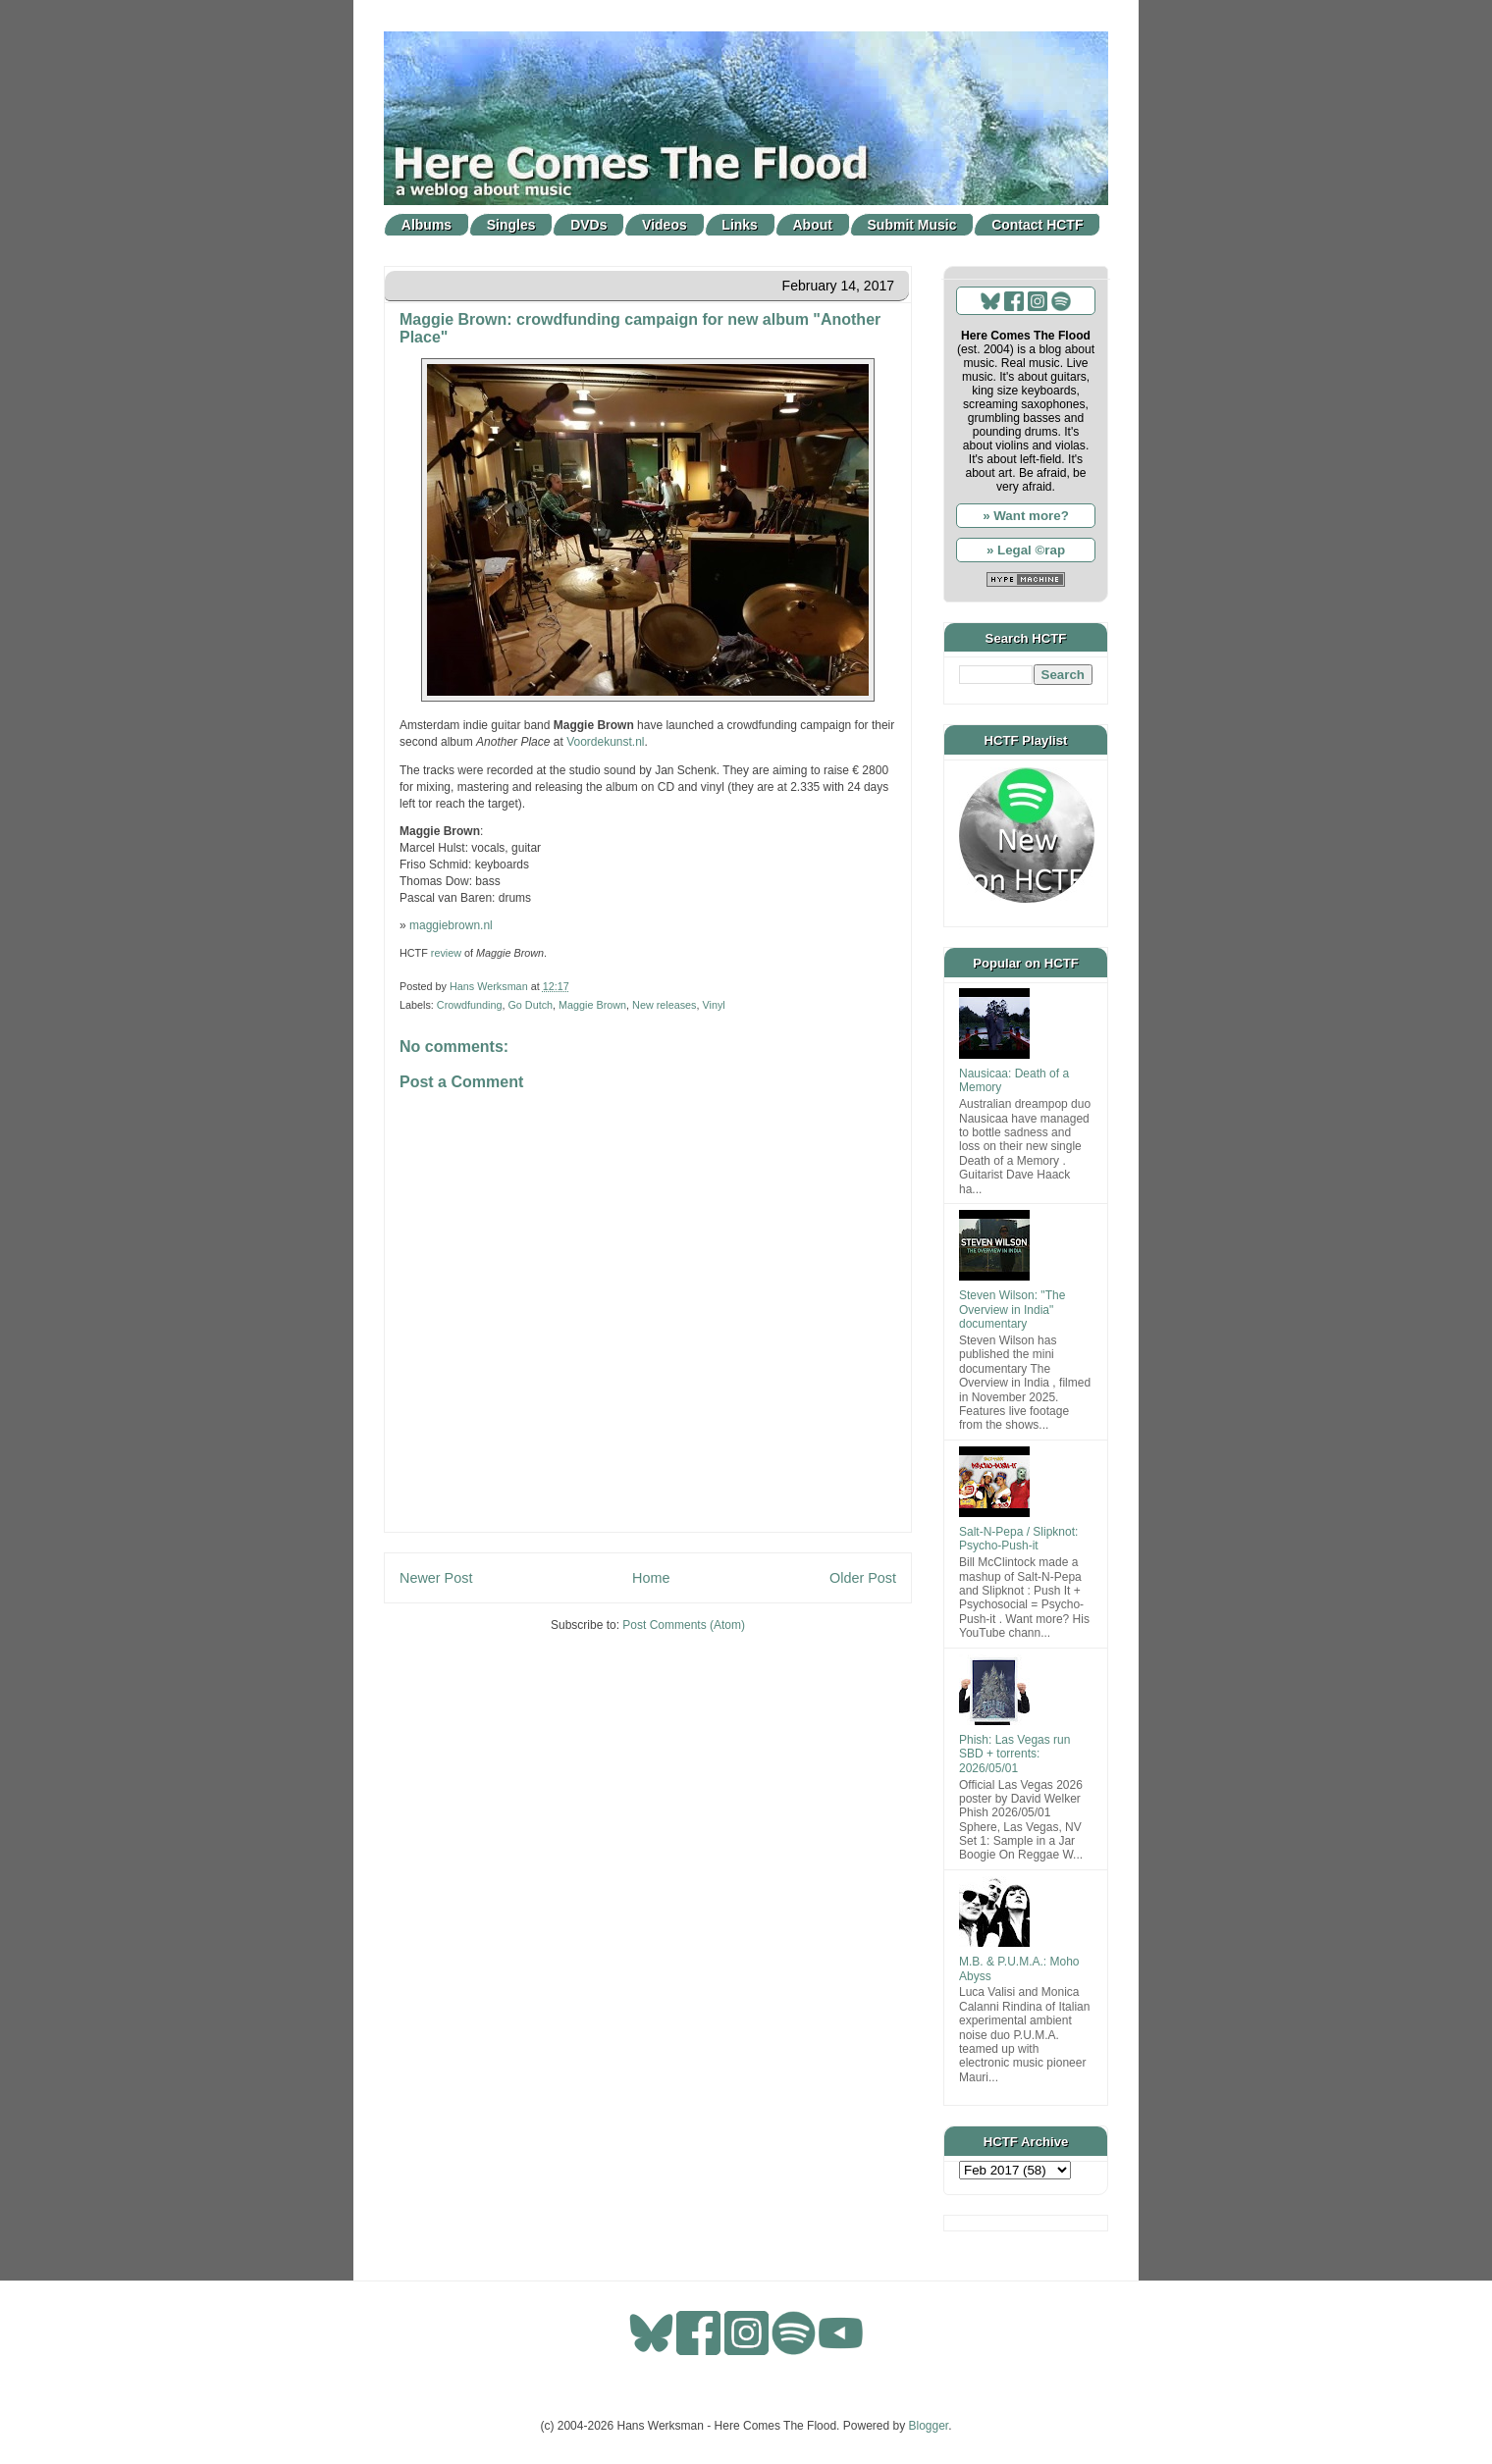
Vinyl (714, 1005)
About (812, 225)
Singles (511, 225)
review (446, 953)
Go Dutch (530, 1005)
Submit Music (912, 225)
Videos (664, 225)
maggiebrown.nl (451, 925)
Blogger (929, 2426)
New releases (664, 1005)
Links (739, 225)
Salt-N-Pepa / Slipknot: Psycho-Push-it (1018, 1538)
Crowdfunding (470, 1005)
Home (650, 1578)
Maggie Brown (592, 1005)
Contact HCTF (1037, 225)
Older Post (862, 1578)
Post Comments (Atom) (683, 1625)
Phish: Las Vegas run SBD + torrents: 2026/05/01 (1014, 1754)
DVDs (588, 225)
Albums (426, 225)
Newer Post (436, 1578)
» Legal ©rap (1025, 550)
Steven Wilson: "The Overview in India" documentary (1012, 1309)
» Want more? (1026, 515)
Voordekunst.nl (605, 742)
